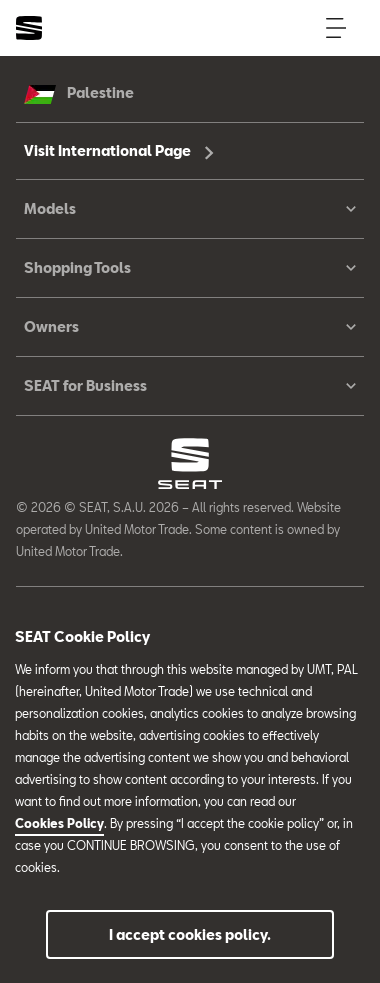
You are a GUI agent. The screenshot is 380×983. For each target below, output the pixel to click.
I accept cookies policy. (190, 934)
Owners (190, 327)
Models (190, 209)
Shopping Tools (190, 268)
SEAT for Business (190, 386)
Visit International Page (119, 150)
